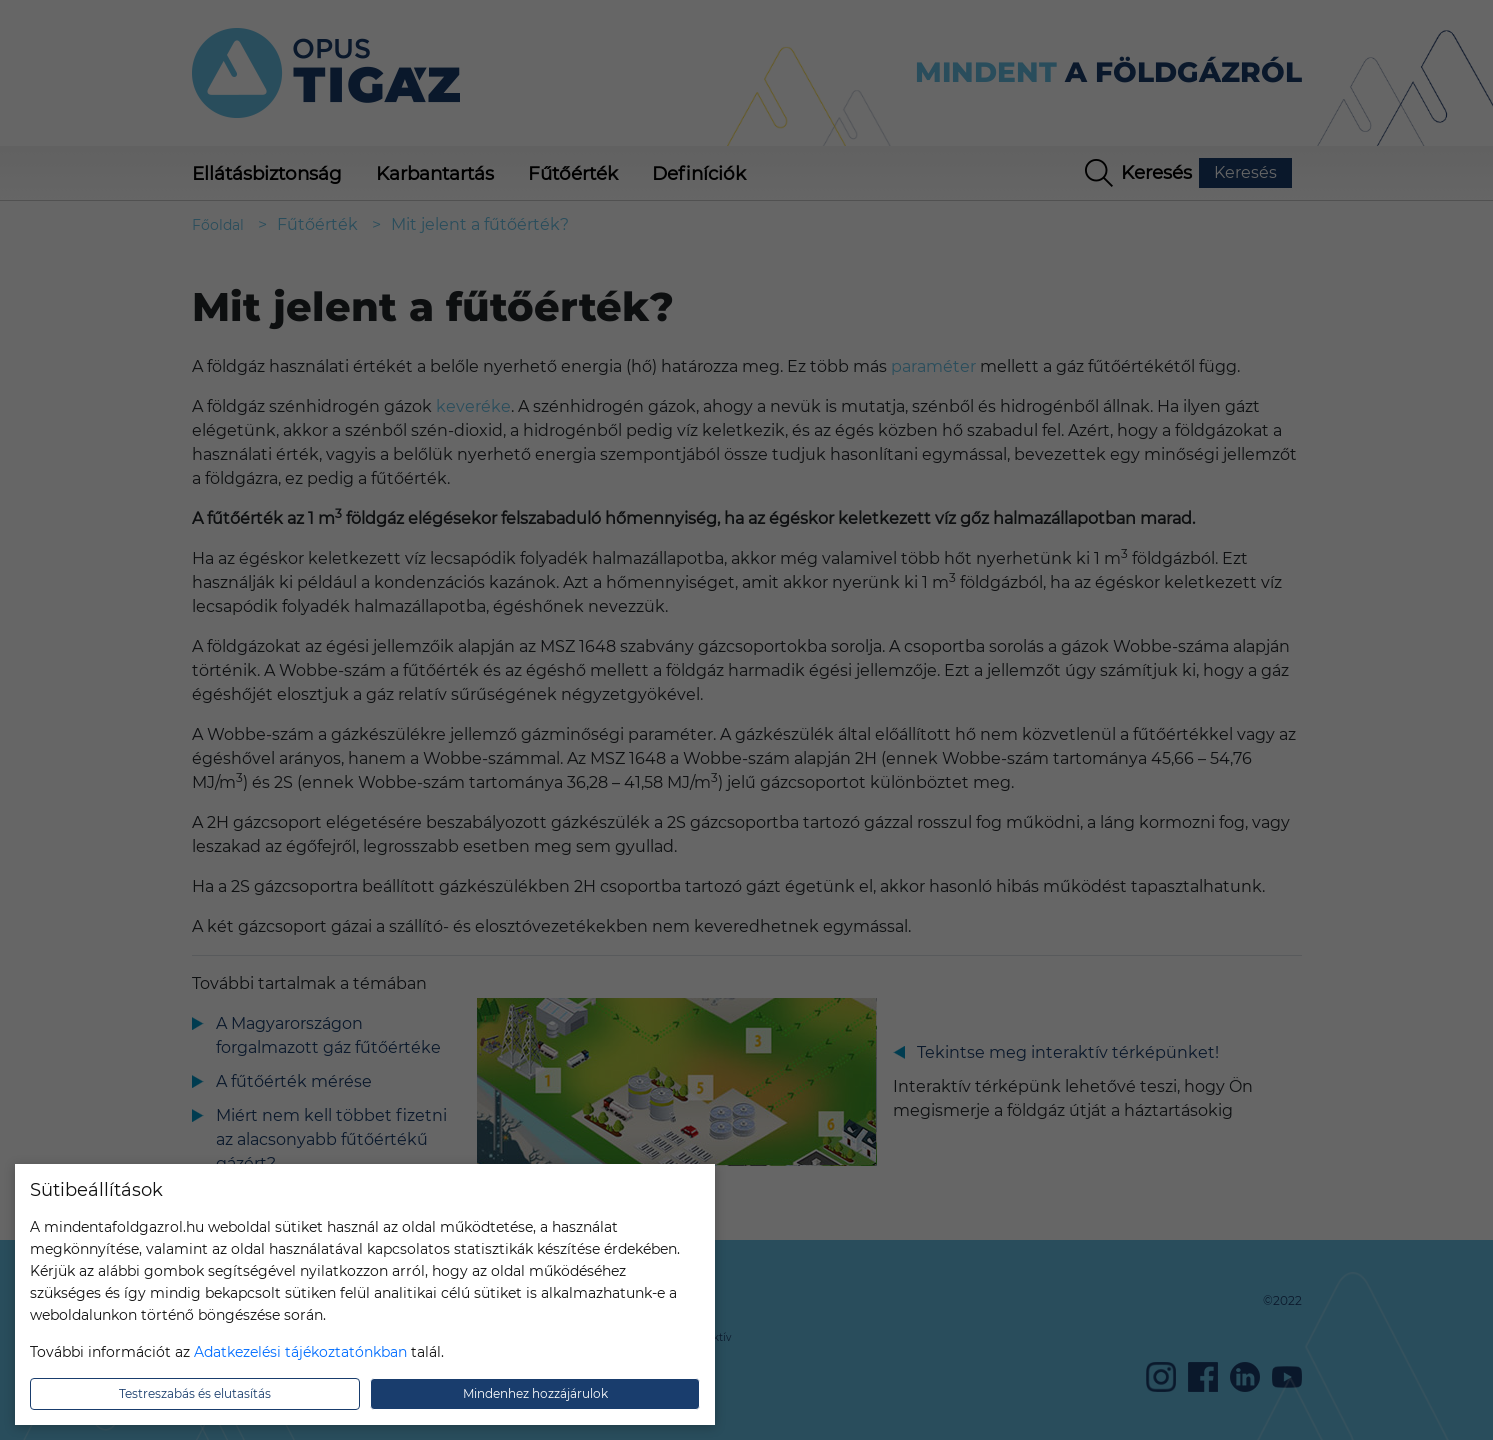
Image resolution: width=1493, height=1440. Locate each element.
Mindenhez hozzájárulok (535, 1393)
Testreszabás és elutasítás (195, 1393)
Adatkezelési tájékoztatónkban (300, 1352)
